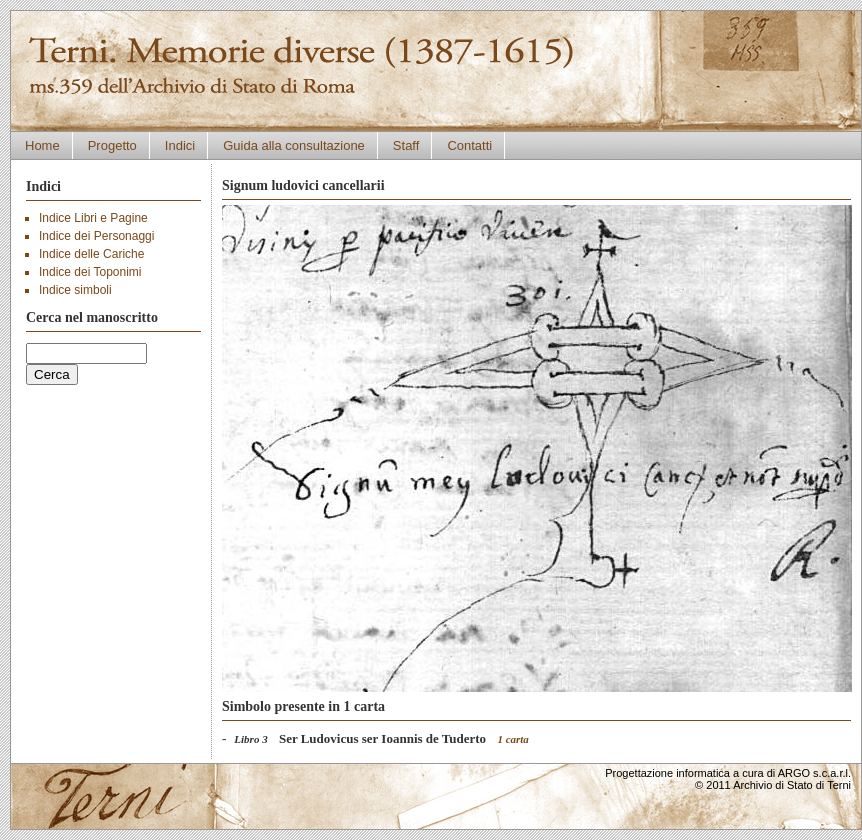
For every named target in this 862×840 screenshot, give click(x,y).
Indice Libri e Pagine (93, 218)
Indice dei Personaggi (96, 236)
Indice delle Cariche (91, 254)
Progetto (112, 145)
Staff (406, 145)
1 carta (512, 739)
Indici (180, 145)
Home (42, 145)
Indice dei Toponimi (90, 272)
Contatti (469, 145)
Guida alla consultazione (294, 145)
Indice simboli (75, 290)
